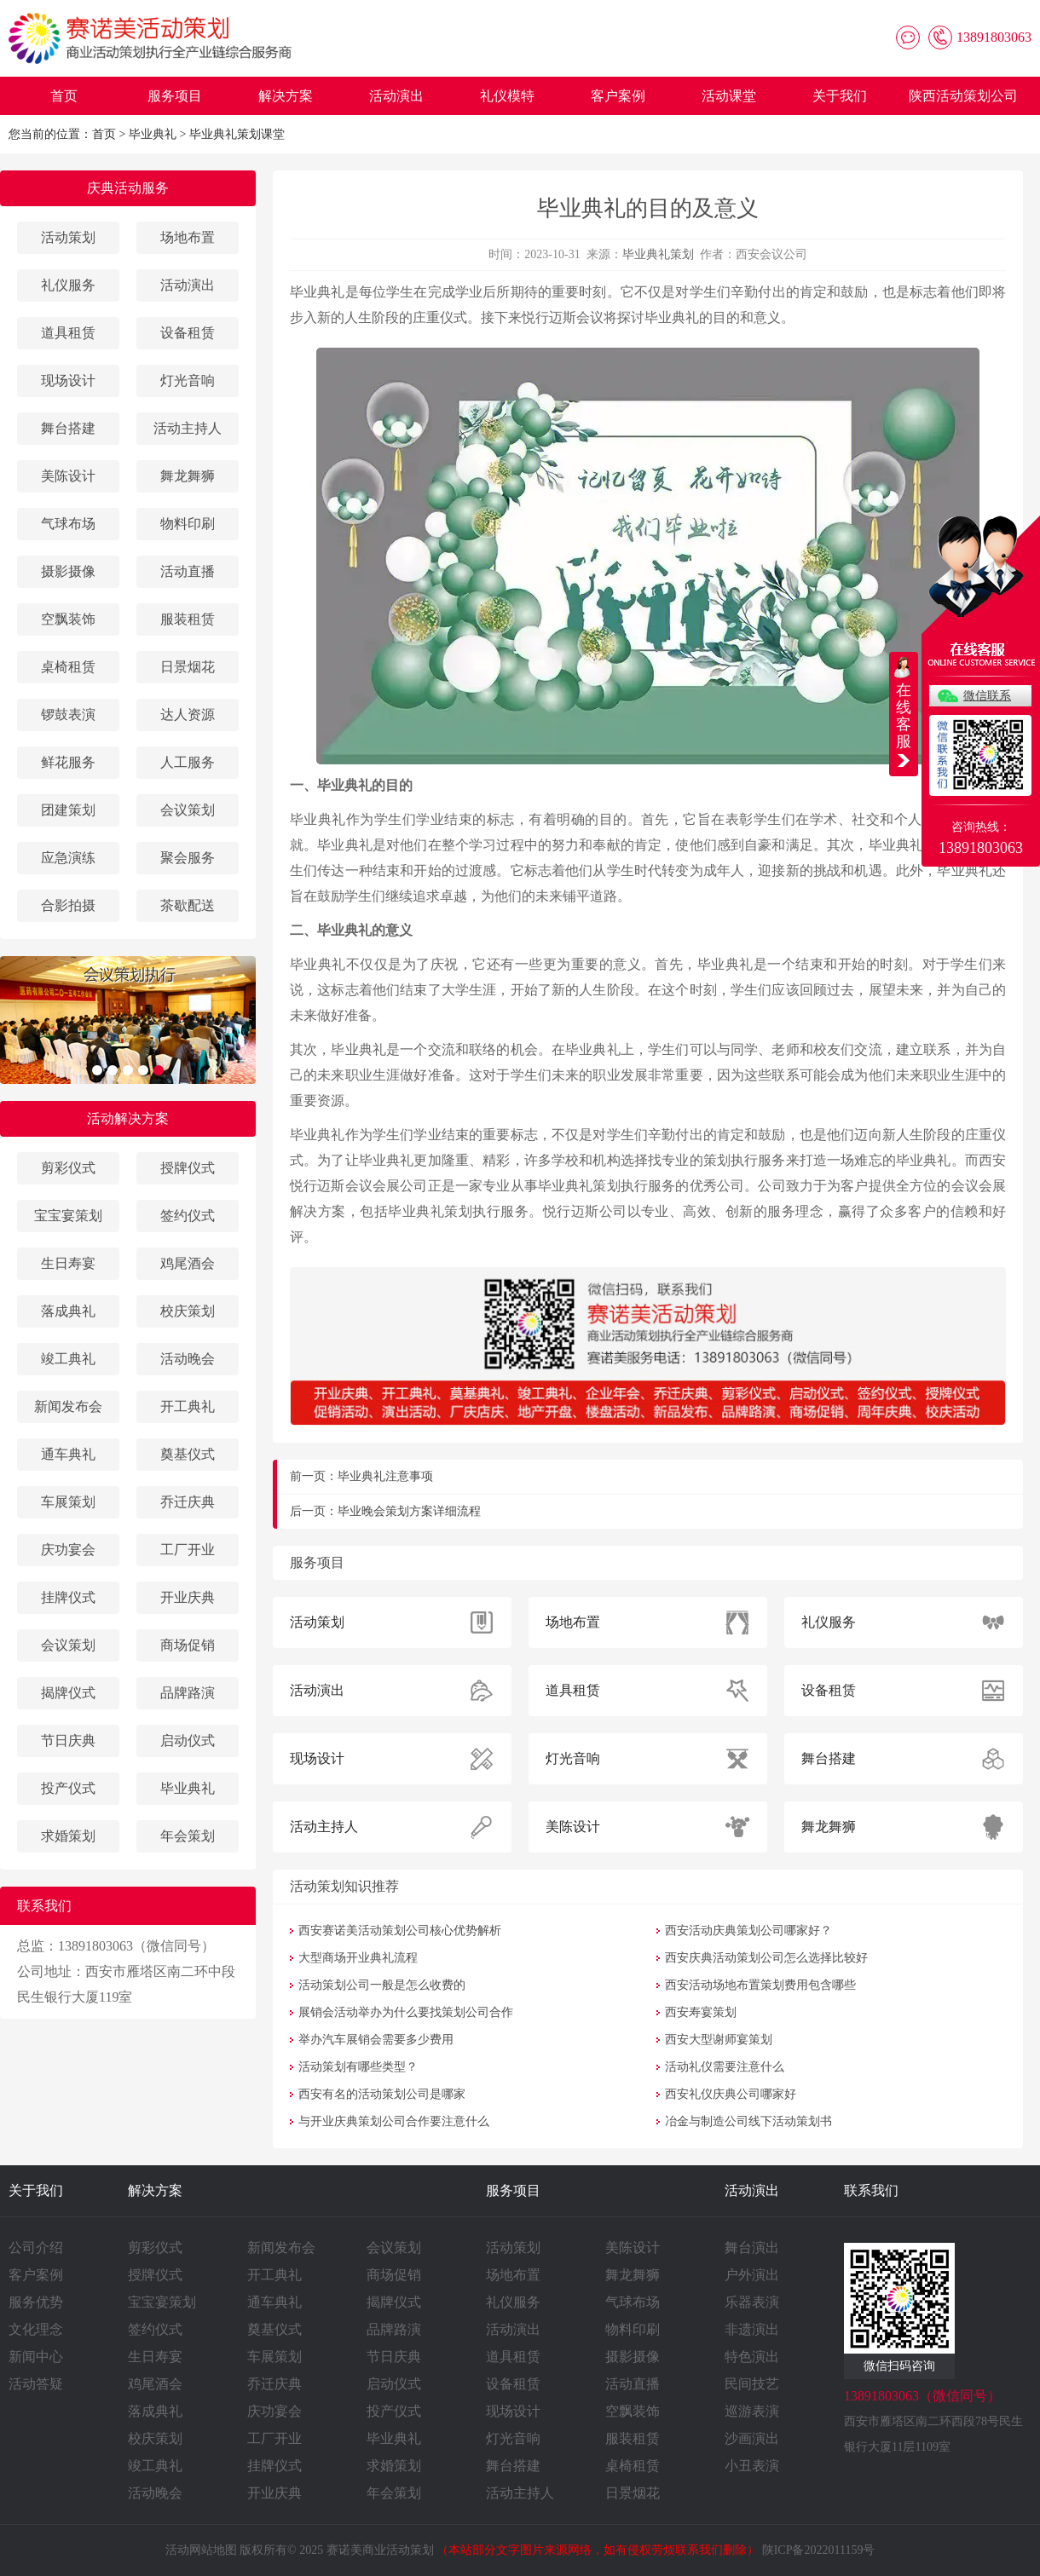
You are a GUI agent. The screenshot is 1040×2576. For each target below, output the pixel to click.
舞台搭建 (68, 428)
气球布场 (68, 523)
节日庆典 (68, 1740)
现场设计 (68, 380)
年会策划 (187, 1836)
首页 (64, 96)
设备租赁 (187, 333)
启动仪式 (187, 1740)
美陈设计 (68, 476)
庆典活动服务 (128, 188)
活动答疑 (36, 2384)
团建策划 (68, 810)
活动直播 (187, 571)
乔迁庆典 (187, 1502)
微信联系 (987, 695)
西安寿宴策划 (701, 2012)
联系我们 (871, 2190)
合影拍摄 (68, 905)
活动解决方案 (128, 1118)
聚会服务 (187, 857)
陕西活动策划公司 (963, 96)
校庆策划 (187, 1311)
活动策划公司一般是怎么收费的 (381, 1985)
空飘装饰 (68, 619)
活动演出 (396, 96)
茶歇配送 (187, 905)
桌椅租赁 (68, 667)
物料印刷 (187, 523)
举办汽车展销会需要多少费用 (376, 2039)
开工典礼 (187, 1406)
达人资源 (187, 714)
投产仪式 (68, 1788)
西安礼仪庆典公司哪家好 (730, 2094)
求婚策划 (68, 1836)
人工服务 (187, 762)
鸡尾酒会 (187, 1263)
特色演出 (752, 2356)
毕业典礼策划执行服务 (607, 1186)
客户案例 (618, 96)
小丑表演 (752, 2465)
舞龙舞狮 (187, 476)
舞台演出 (752, 2247)
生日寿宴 (68, 1263)
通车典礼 (68, 1454)
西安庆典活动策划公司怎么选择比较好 (766, 1957)
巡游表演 (752, 2411)
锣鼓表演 (68, 714)
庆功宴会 (68, 1549)
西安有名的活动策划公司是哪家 (381, 2094)
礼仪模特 (507, 96)
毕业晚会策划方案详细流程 (409, 1511)
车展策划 (68, 1502)
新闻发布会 (68, 1406)
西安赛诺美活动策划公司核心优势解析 (399, 1930)
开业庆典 (187, 1597)
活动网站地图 (201, 2550)
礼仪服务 (68, 285)
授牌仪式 (187, 1168)
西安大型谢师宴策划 (718, 2039)
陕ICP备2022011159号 (818, 2550)
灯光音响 (187, 380)
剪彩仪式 (68, 1168)
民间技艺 (752, 2384)
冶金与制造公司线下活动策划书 (748, 2121)
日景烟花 (187, 667)
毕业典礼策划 (658, 254)
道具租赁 (68, 333)
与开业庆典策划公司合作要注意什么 (393, 2121)
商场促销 (187, 1645)
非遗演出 (752, 2329)
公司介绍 (36, 2247)
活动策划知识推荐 (344, 1886)
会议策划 (187, 810)
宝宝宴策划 (68, 1215)
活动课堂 (729, 96)
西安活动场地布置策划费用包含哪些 (760, 1985)
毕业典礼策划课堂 (237, 134)
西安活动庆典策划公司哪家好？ (748, 1930)
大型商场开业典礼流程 (358, 1957)
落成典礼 (68, 1311)
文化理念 (36, 2329)
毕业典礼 (152, 134)
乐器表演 (752, 2302)
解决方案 (285, 96)
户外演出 (752, 2275)
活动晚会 (187, 1358)
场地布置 (187, 237)
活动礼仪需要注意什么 (724, 2066)
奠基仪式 (187, 1454)
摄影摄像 (68, 571)
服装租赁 (187, 619)
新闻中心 (36, 2356)
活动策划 (68, 237)
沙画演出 (752, 2438)
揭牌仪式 (68, 1693)
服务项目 (174, 96)
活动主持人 (187, 428)
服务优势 (36, 2302)
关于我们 (839, 96)
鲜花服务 (68, 762)
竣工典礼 (68, 1358)
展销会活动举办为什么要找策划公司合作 (405, 2012)
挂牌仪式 (68, 1597)
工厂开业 (187, 1549)
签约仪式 (187, 1215)
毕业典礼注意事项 (385, 1476)
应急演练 (68, 857)
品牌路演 (187, 1693)
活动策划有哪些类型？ (358, 2066)
